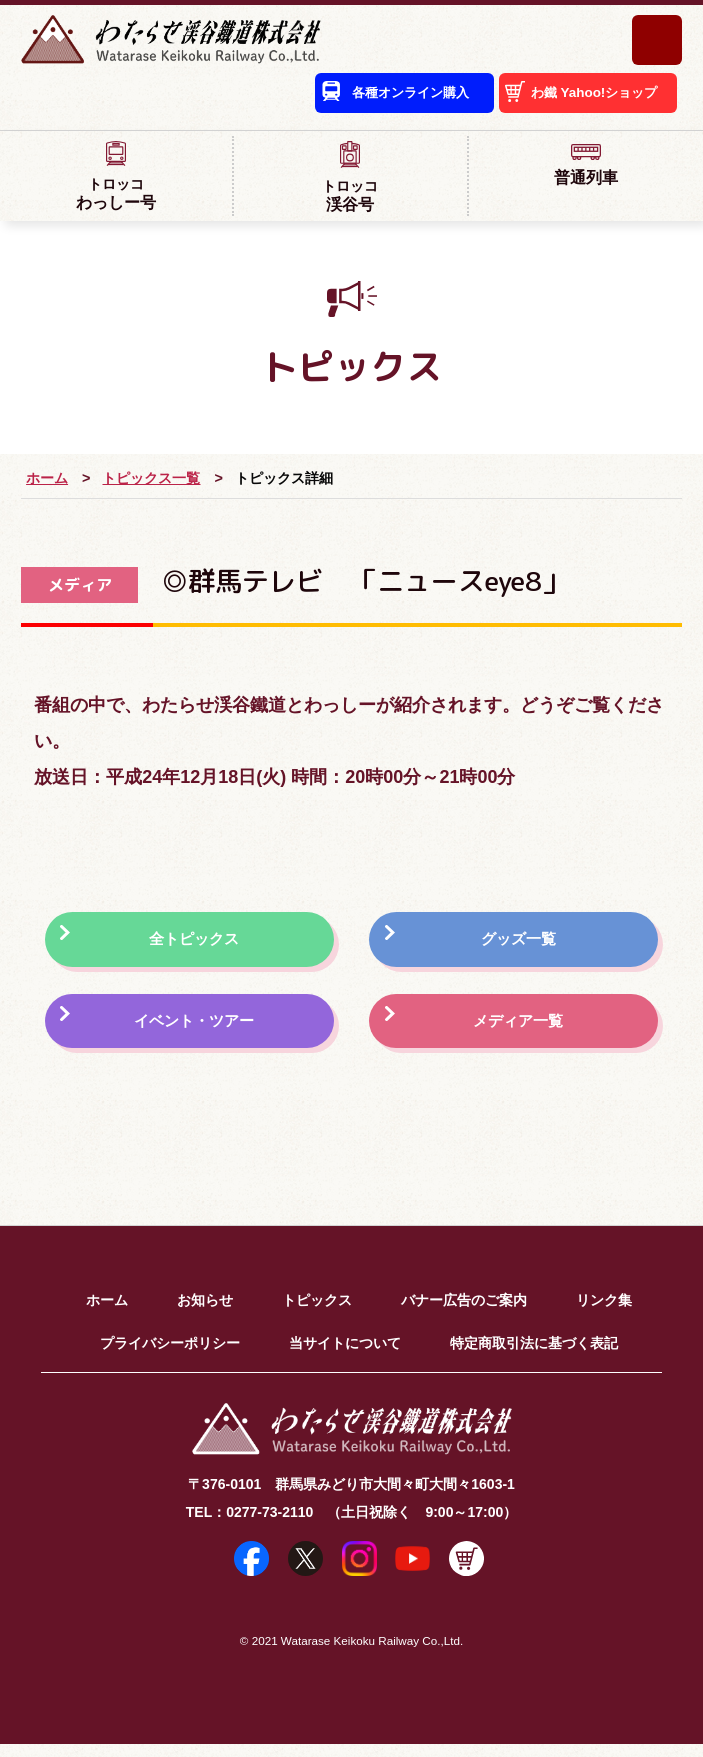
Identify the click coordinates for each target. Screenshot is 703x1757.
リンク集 (604, 1313)
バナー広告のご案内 (464, 1313)
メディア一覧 (520, 1030)
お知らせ (205, 1313)
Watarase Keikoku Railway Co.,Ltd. (372, 1653)
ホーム (47, 480)
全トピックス (198, 943)
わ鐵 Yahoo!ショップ (588, 97)
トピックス (317, 1313)
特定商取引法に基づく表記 (534, 1356)
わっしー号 (116, 178)
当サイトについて (345, 1356)
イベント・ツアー (198, 1030)
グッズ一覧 (520, 943)
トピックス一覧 (151, 480)
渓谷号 (350, 179)
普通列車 (586, 165)
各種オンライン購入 (383, 97)
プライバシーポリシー (170, 1356)
